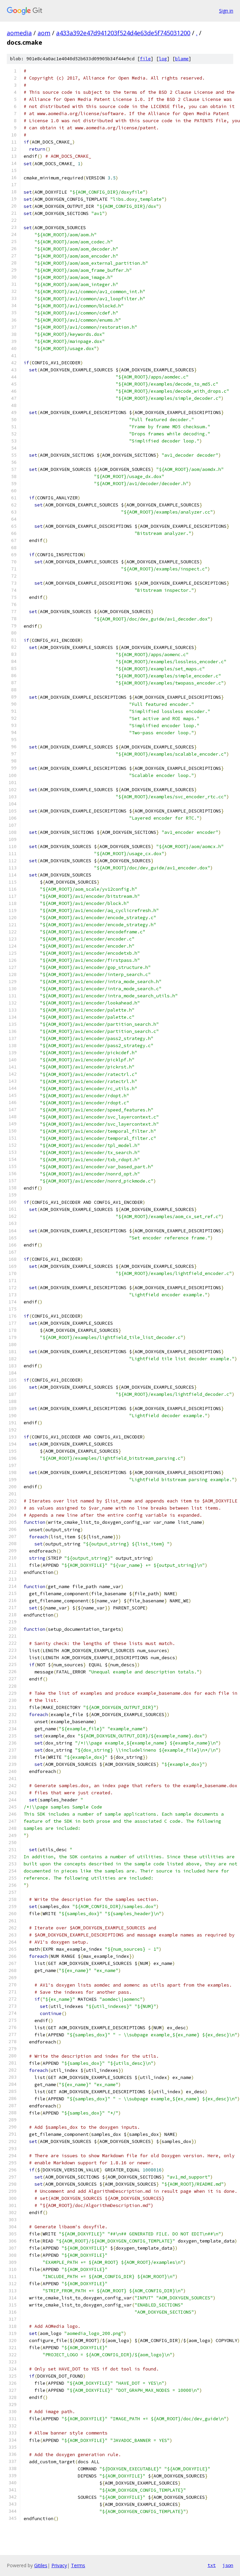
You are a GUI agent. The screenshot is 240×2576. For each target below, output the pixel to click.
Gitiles (40, 2565)
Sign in (226, 10)
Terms (78, 2565)
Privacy (59, 2565)
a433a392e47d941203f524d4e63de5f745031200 (123, 33)
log (163, 59)
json (227, 2565)
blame (182, 59)
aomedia (19, 33)
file (145, 59)
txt (212, 2565)
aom (44, 33)
